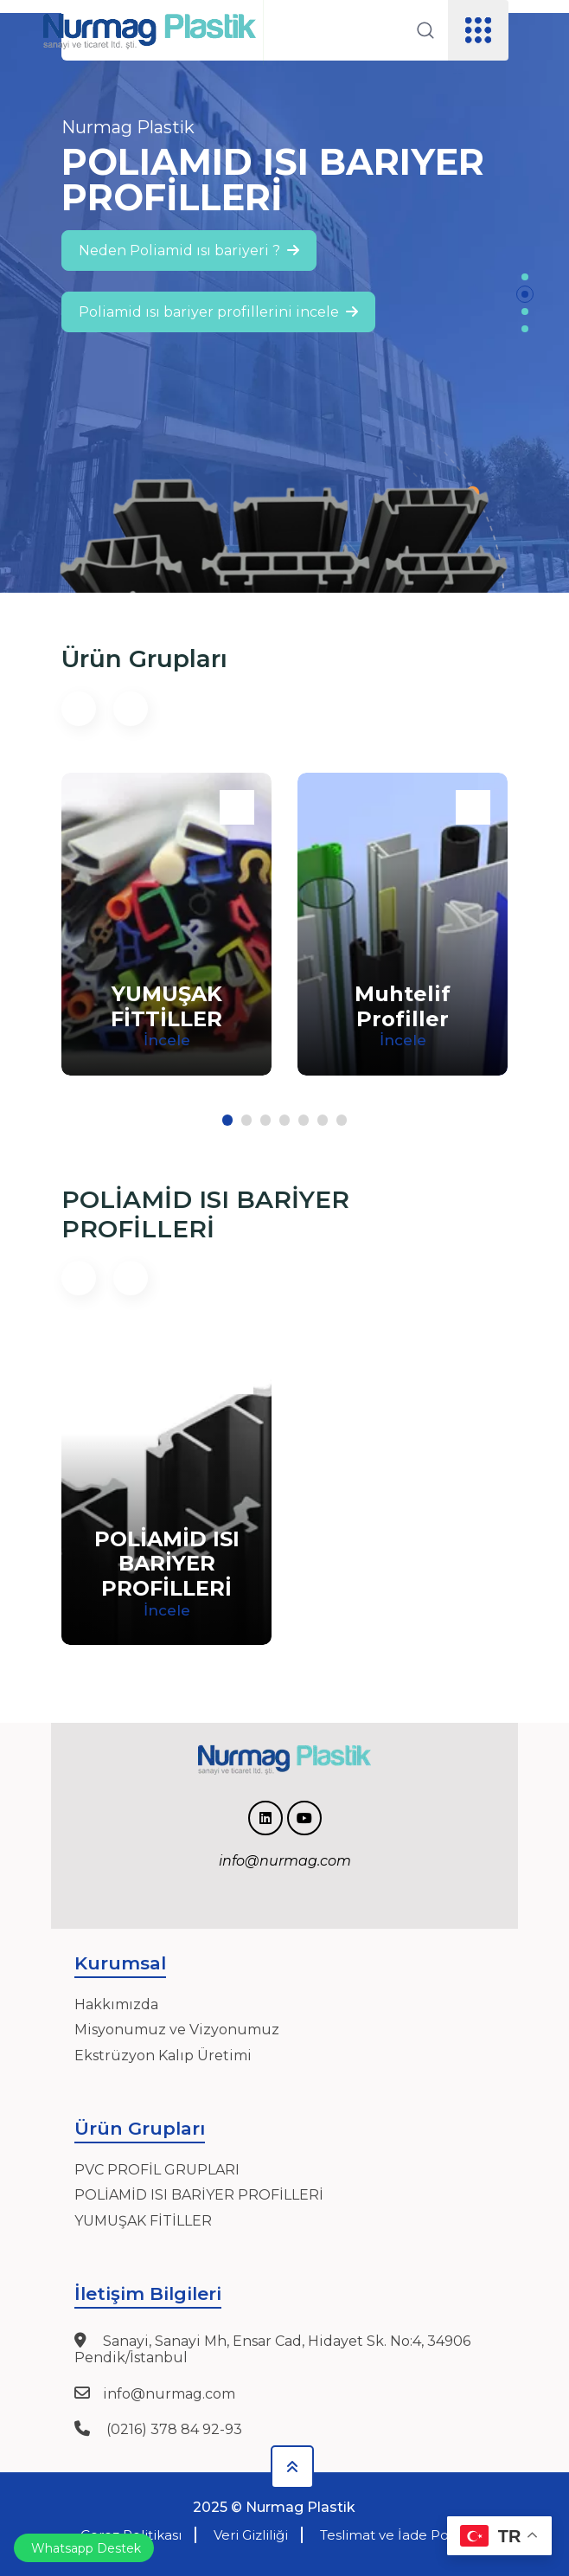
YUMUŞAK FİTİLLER (143, 2221)
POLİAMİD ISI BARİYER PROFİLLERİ (167, 1564)
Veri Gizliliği (251, 2535)
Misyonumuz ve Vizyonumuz (176, 2029)
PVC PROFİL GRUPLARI (157, 2170)
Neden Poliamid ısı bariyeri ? (189, 250)
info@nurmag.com (169, 2394)
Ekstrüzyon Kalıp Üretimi (163, 2055)
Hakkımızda (116, 2004)
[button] (525, 277)
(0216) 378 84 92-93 (172, 2429)
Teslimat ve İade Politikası (404, 2535)
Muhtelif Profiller (403, 1006)
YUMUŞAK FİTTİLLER (166, 1006)
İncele (167, 1040)
